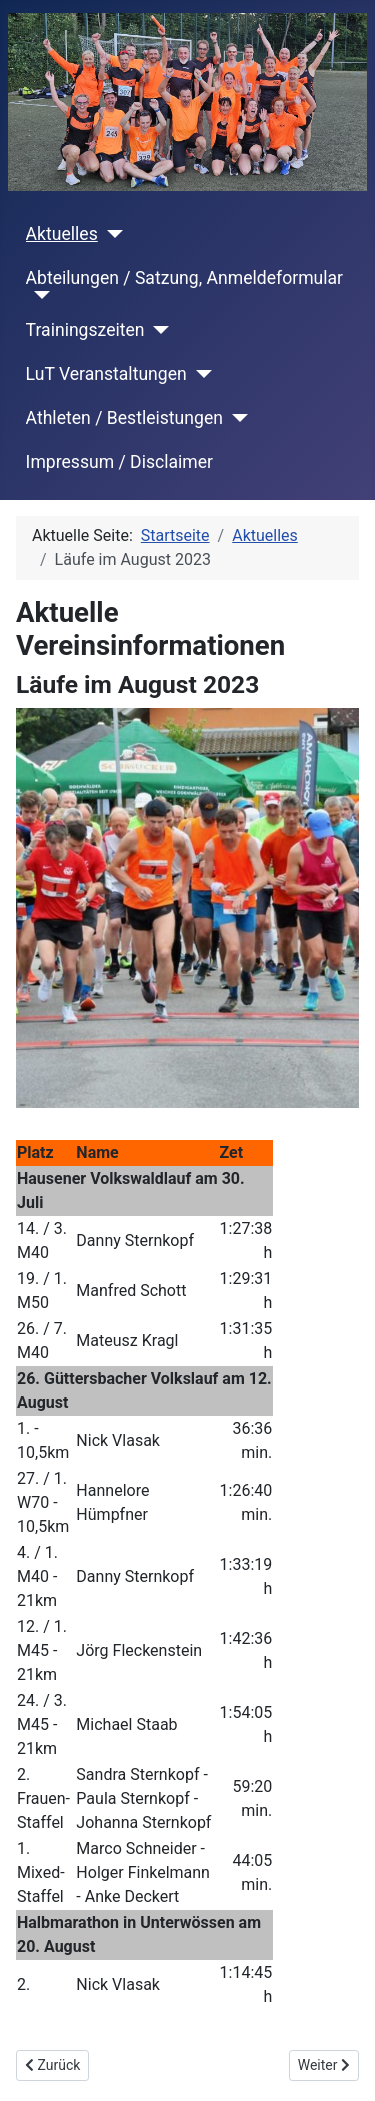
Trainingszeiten (85, 330)
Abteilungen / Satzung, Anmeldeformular (184, 278)
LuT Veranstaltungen (106, 374)
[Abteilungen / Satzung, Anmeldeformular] (38, 295)
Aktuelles (62, 234)
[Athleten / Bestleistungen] (235, 418)
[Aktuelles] (110, 234)
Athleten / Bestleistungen (124, 418)
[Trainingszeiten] (157, 330)
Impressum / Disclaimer (119, 462)
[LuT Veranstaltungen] (199, 374)
